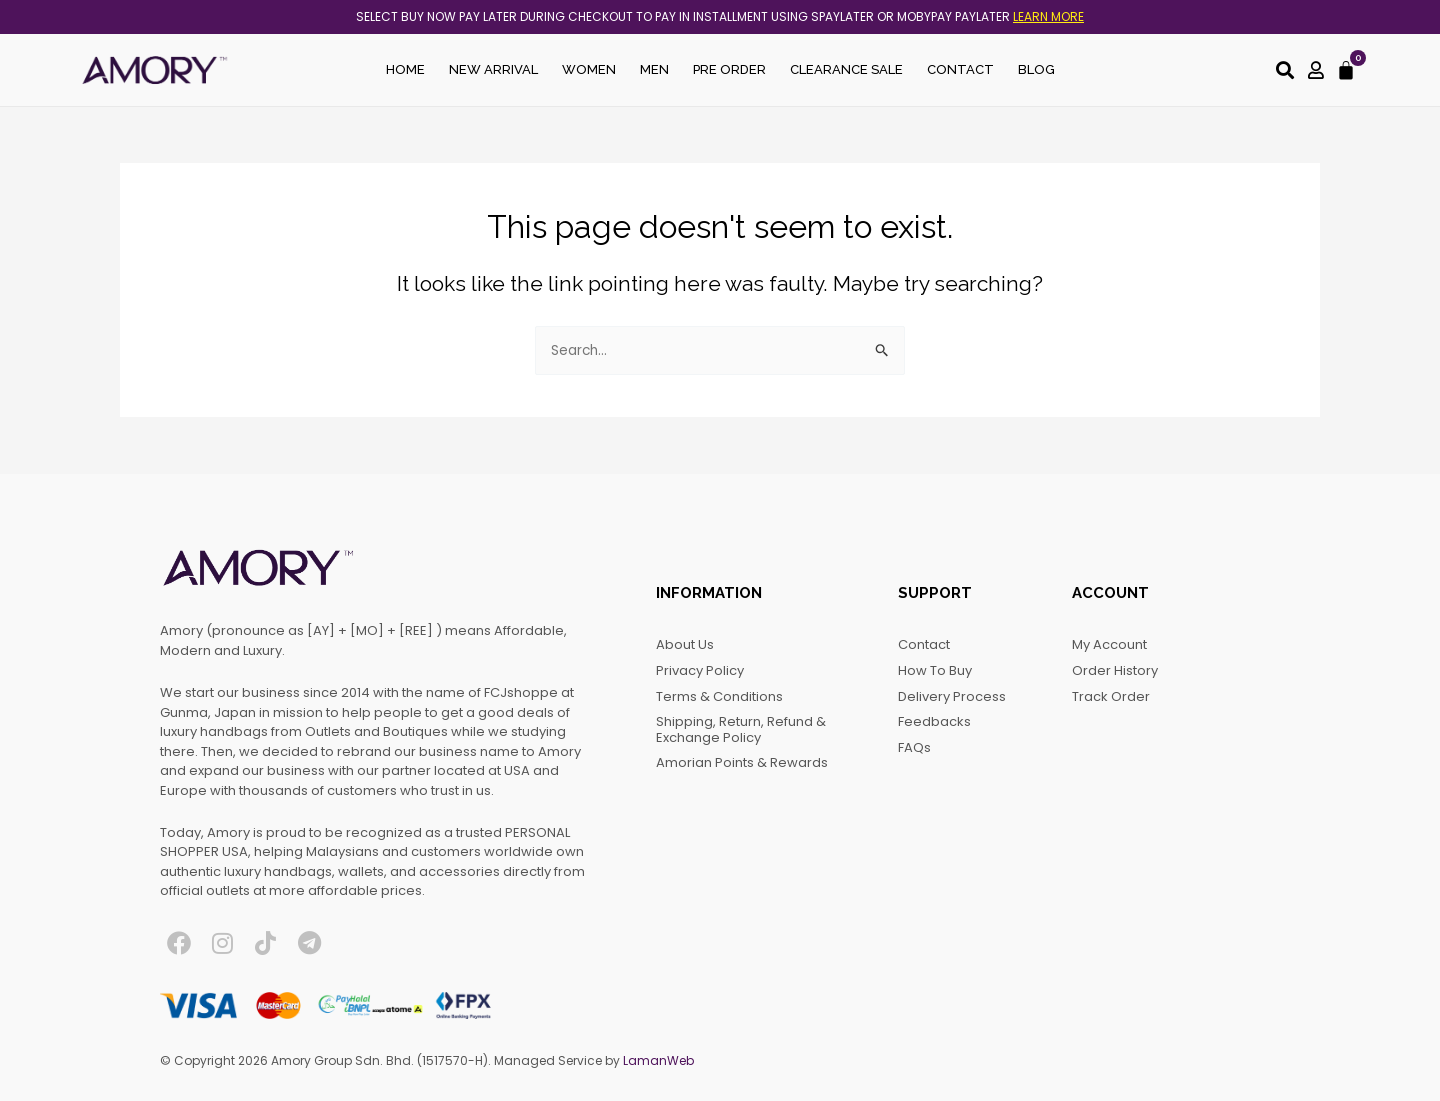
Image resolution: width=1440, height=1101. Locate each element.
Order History (1115, 670)
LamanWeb (658, 1060)
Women (589, 69)
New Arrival (493, 69)
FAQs (914, 747)
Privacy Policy (700, 670)
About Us (685, 644)
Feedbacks (934, 721)
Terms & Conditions (719, 696)
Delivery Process (952, 696)
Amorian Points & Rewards (742, 762)
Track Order (1111, 696)
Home (405, 69)
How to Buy (935, 670)
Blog (1036, 69)
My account (1109, 644)
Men (654, 69)
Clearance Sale (846, 69)
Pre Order (729, 69)
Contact (960, 69)
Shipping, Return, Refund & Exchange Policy (741, 729)
